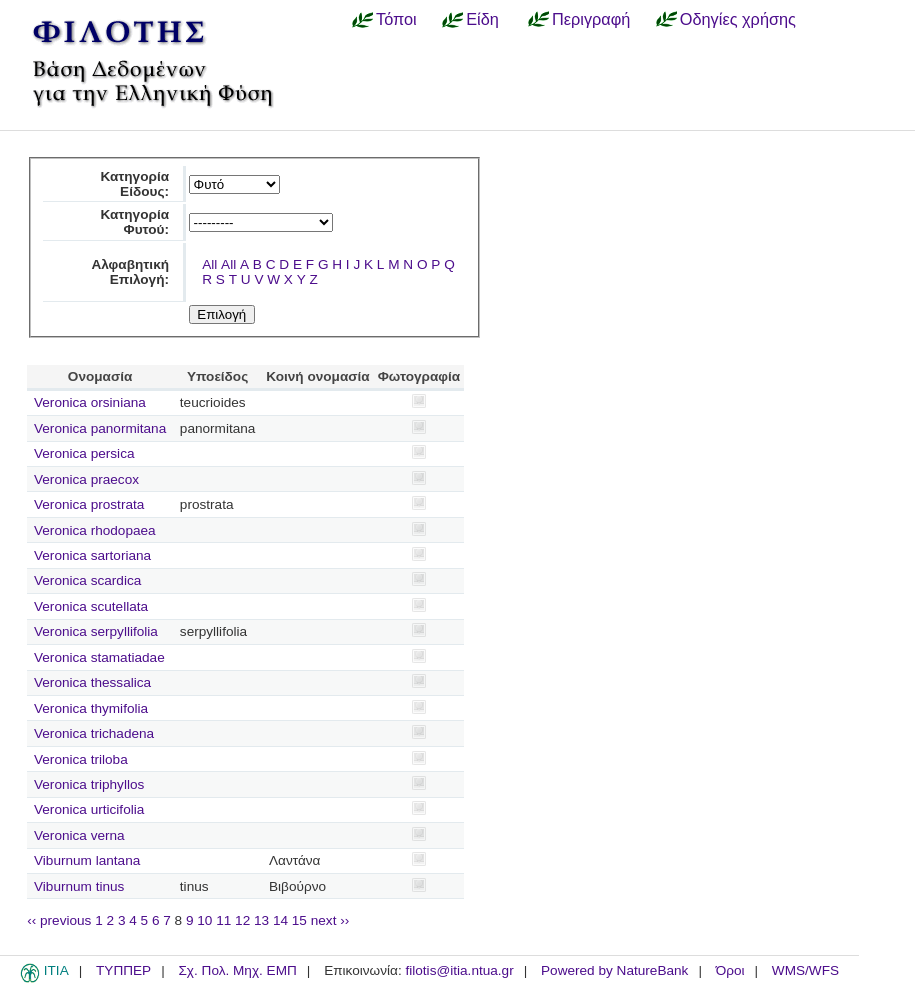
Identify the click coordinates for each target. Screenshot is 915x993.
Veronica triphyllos (89, 784)
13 (261, 920)
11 (223, 920)
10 (204, 920)
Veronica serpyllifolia (96, 631)
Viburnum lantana (87, 860)
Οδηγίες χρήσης (738, 19)
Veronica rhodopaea (95, 530)
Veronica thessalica (92, 682)
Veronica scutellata (91, 606)
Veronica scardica (87, 580)
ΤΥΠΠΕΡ (123, 970)
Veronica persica (84, 453)
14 (280, 920)
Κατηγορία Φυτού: (134, 222)
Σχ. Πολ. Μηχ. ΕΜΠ (237, 970)
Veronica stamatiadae (99, 657)
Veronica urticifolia (89, 809)
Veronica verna (79, 835)
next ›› (330, 920)
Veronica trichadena (94, 733)
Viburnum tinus (79, 886)
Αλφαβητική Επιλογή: (130, 272)
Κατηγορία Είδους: (134, 184)
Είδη (482, 19)
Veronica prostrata (89, 504)
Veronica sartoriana (92, 555)
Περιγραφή (591, 19)
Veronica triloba (81, 759)
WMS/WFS (805, 970)
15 (299, 920)
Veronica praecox (86, 479)
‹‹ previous (59, 920)
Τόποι (396, 19)
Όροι (730, 970)
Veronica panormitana (100, 428)
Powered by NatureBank (614, 970)
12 (242, 920)
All (209, 264)
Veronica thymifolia (91, 708)
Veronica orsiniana (90, 402)
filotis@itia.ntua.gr (459, 970)
